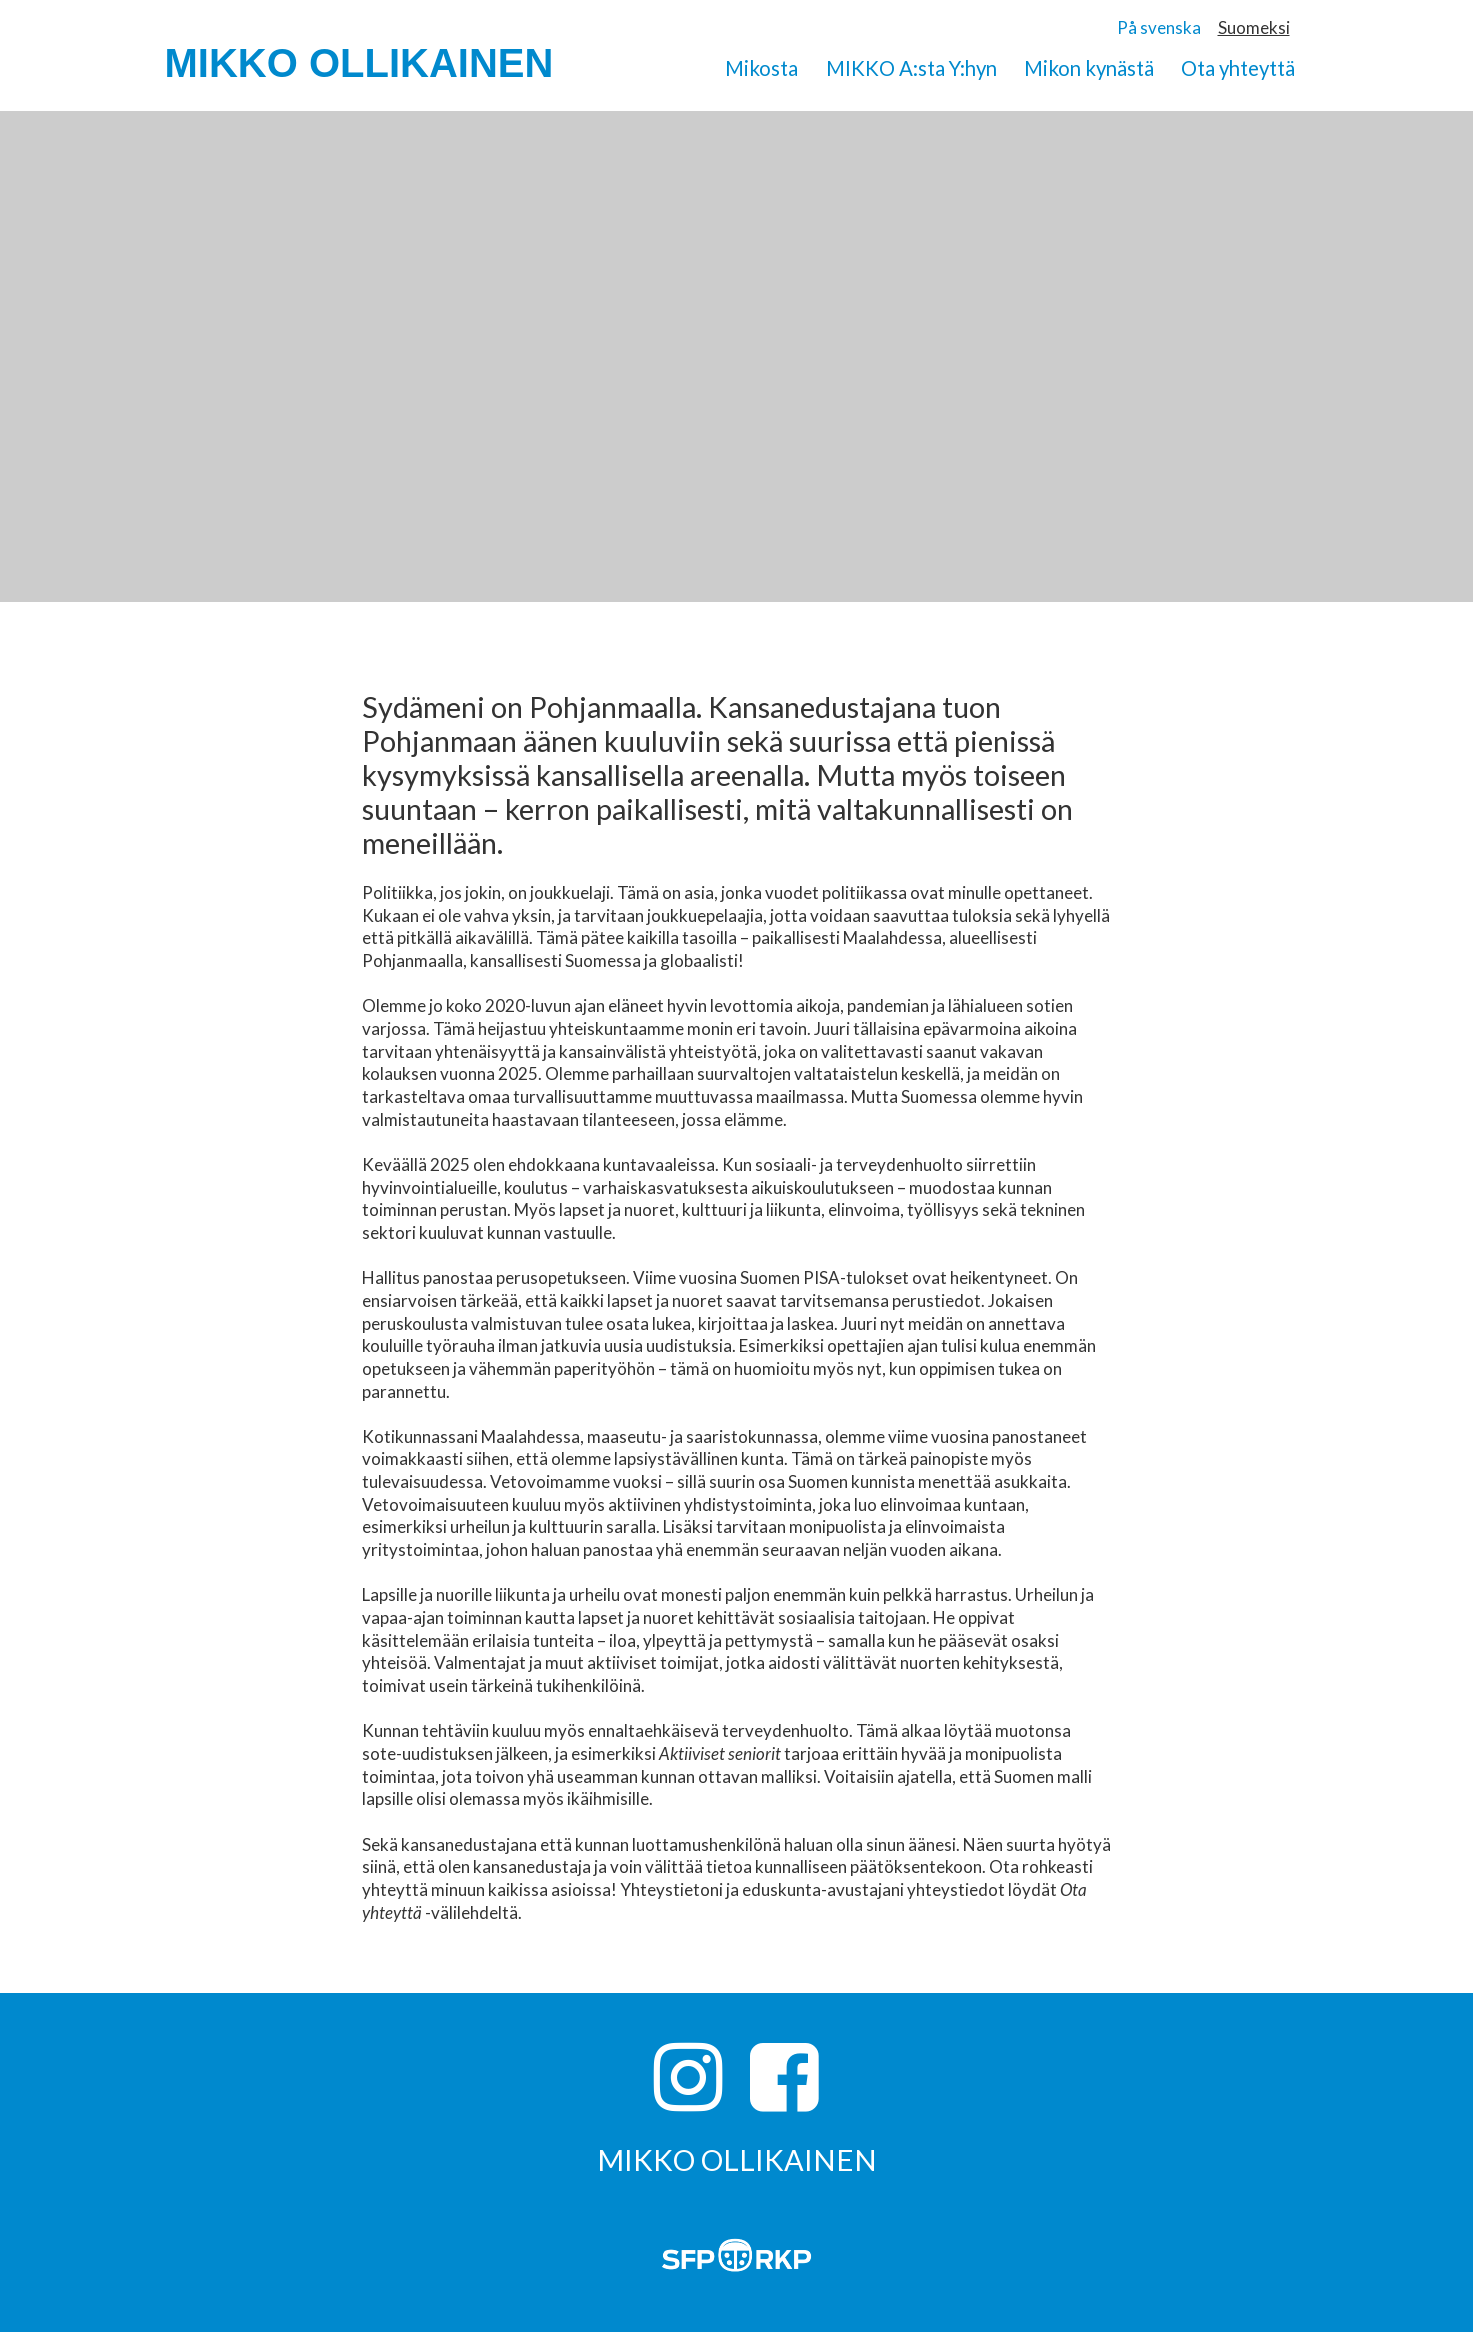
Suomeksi (1254, 27)
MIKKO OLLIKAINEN (359, 63)
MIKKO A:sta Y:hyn (911, 68)
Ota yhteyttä (1238, 68)
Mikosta (761, 68)
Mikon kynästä (1089, 68)
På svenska (1159, 27)
